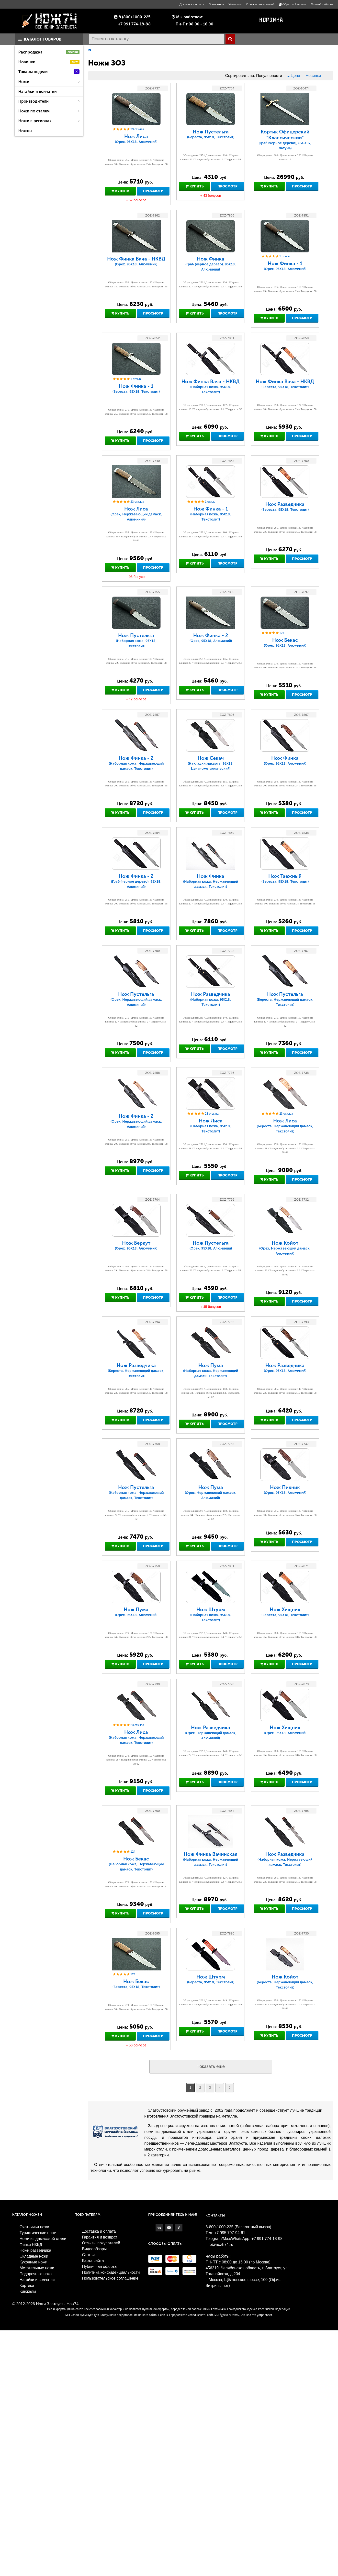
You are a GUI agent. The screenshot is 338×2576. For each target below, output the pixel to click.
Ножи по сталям (48, 111)
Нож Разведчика (285, 506)
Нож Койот (285, 1248)
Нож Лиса (136, 138)
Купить (120, 191)
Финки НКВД (31, 2244)
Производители (48, 101)
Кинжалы (28, 2291)
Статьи (88, 2255)
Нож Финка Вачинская (210, 1859)
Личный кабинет (322, 4)
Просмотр (153, 191)
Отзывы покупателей (260, 4)
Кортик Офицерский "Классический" (285, 140)
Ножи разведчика (35, 2250)
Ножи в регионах (48, 121)
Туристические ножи (38, 2233)
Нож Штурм (210, 1615)
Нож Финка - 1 (285, 266)
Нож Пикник (285, 1489)
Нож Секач (210, 763)
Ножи (48, 81)
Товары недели (48, 71)
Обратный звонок (292, 4)
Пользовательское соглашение (110, 2278)
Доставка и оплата (191, 4)
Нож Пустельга (210, 134)
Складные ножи (34, 2256)
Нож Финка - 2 (210, 637)
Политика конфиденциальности (111, 2272)
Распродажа (48, 52)
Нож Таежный (285, 878)
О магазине (216, 4)
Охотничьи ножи (34, 2227)
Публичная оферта (99, 2266)
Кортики (27, 2285)
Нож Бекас (285, 642)
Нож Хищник (285, 1612)
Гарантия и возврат (99, 2237)
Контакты (235, 4)
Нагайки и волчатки (37, 91)
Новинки (48, 62)
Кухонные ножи (33, 2262)
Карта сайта (93, 2261)
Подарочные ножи (36, 2274)
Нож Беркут (136, 1245)
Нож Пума (210, 1370)
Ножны (25, 131)
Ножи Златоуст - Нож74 (57, 2304)
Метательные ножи (37, 2268)
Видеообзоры (94, 2249)
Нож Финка (210, 264)
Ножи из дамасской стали (43, 2239)
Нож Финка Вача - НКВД (136, 261)
